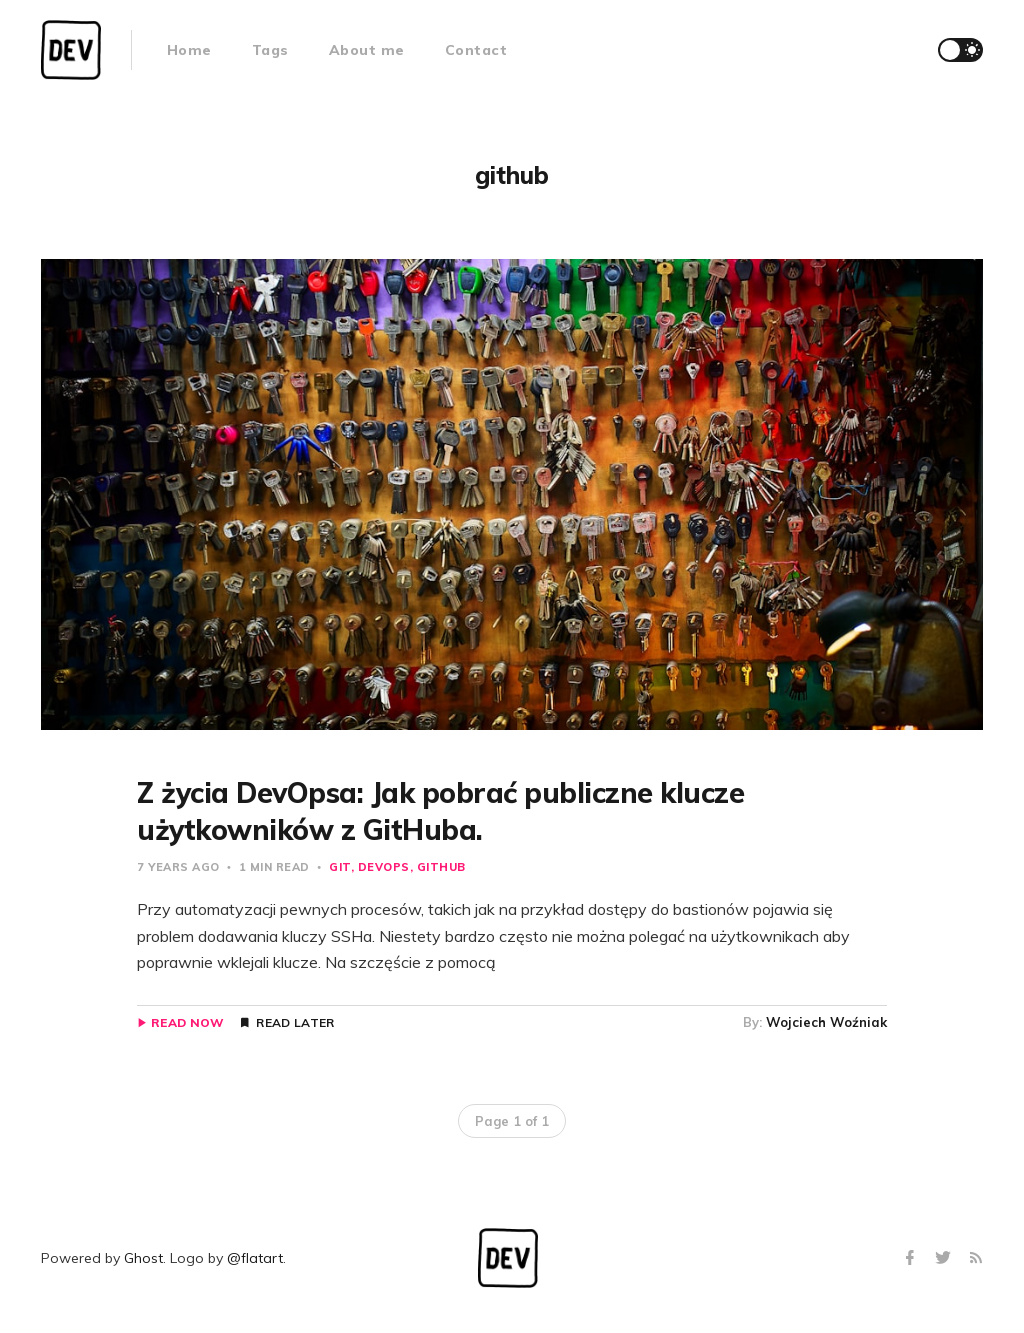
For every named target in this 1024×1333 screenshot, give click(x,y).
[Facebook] (912, 1258)
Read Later (295, 1023)
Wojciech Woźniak (826, 1022)
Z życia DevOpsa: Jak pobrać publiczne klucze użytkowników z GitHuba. (440, 810)
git (340, 867)
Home (189, 50)
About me (367, 50)
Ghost (143, 1258)
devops (384, 867)
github (441, 867)
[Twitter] (945, 1258)
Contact (476, 50)
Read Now (187, 1023)
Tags (270, 50)
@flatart (255, 1258)
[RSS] (976, 1258)
